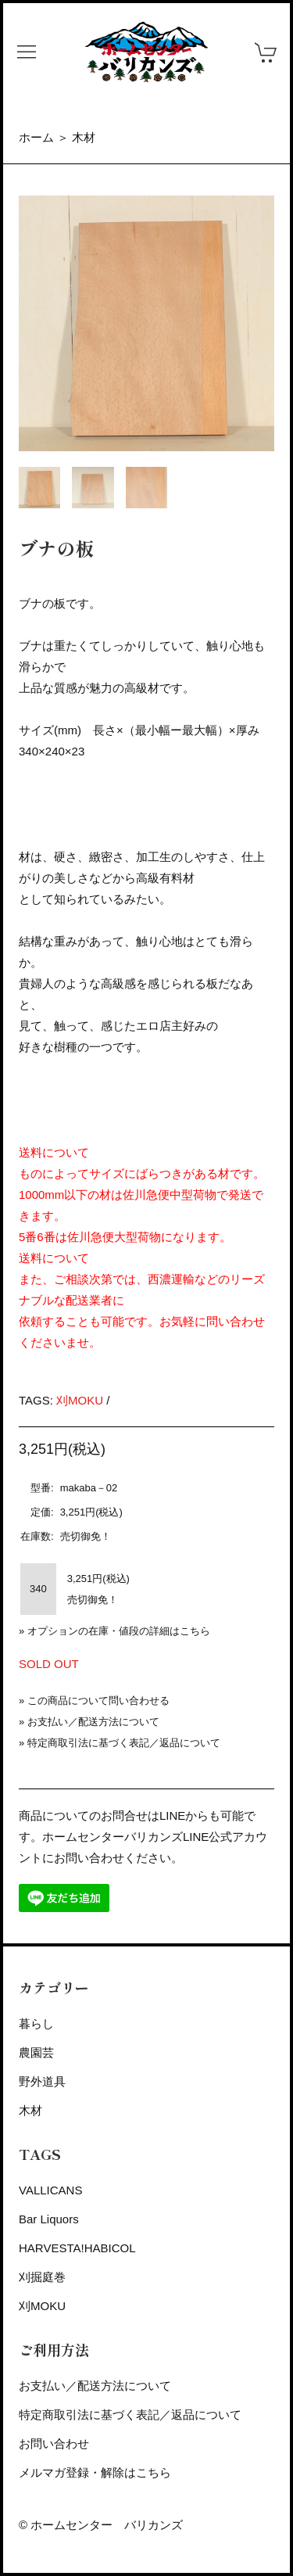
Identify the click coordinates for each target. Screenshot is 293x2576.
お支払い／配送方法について (93, 1721)
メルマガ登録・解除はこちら (95, 2472)
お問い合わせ (54, 2443)
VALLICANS (50, 2190)
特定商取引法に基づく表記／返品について (123, 1743)
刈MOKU (79, 1400)
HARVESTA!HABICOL (77, 2248)
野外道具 (42, 2081)
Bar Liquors (49, 2219)
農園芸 (36, 2052)
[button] (26, 52)
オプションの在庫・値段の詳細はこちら (118, 1631)
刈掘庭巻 (42, 2277)
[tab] (39, 487)
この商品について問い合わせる (98, 1700)
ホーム (36, 137)
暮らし (36, 2023)
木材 (83, 137)
